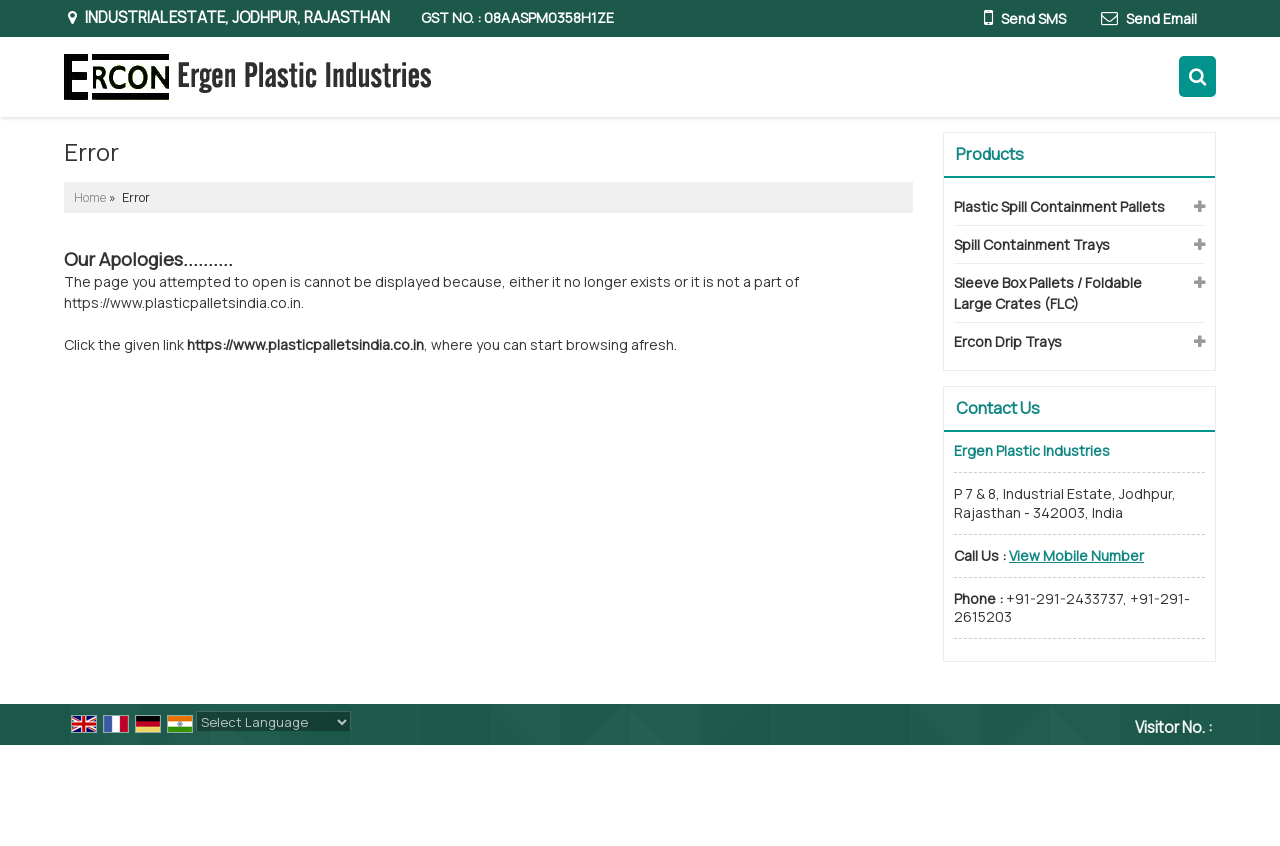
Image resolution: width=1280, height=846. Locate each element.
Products (990, 154)
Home (90, 197)
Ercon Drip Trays (1008, 341)
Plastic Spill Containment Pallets (1059, 206)
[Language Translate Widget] (273, 722)
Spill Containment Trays (1032, 244)
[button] (1076, 555)
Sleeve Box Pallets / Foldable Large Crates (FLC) (1048, 293)
